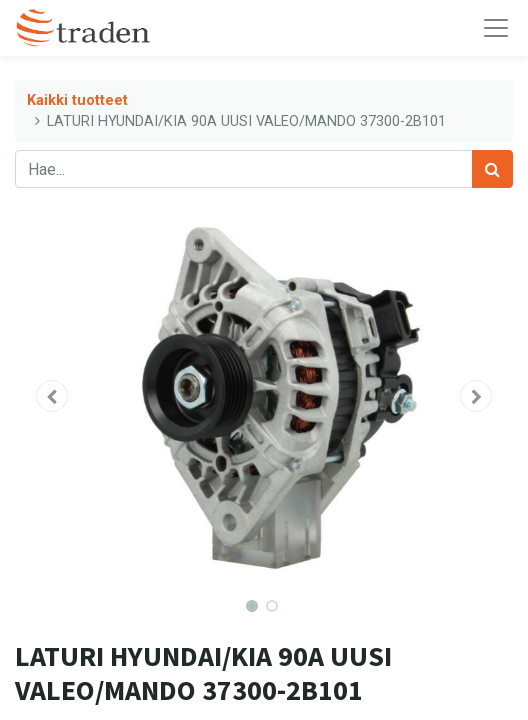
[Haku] (492, 169)
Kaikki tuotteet (77, 100)
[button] (52, 396)
